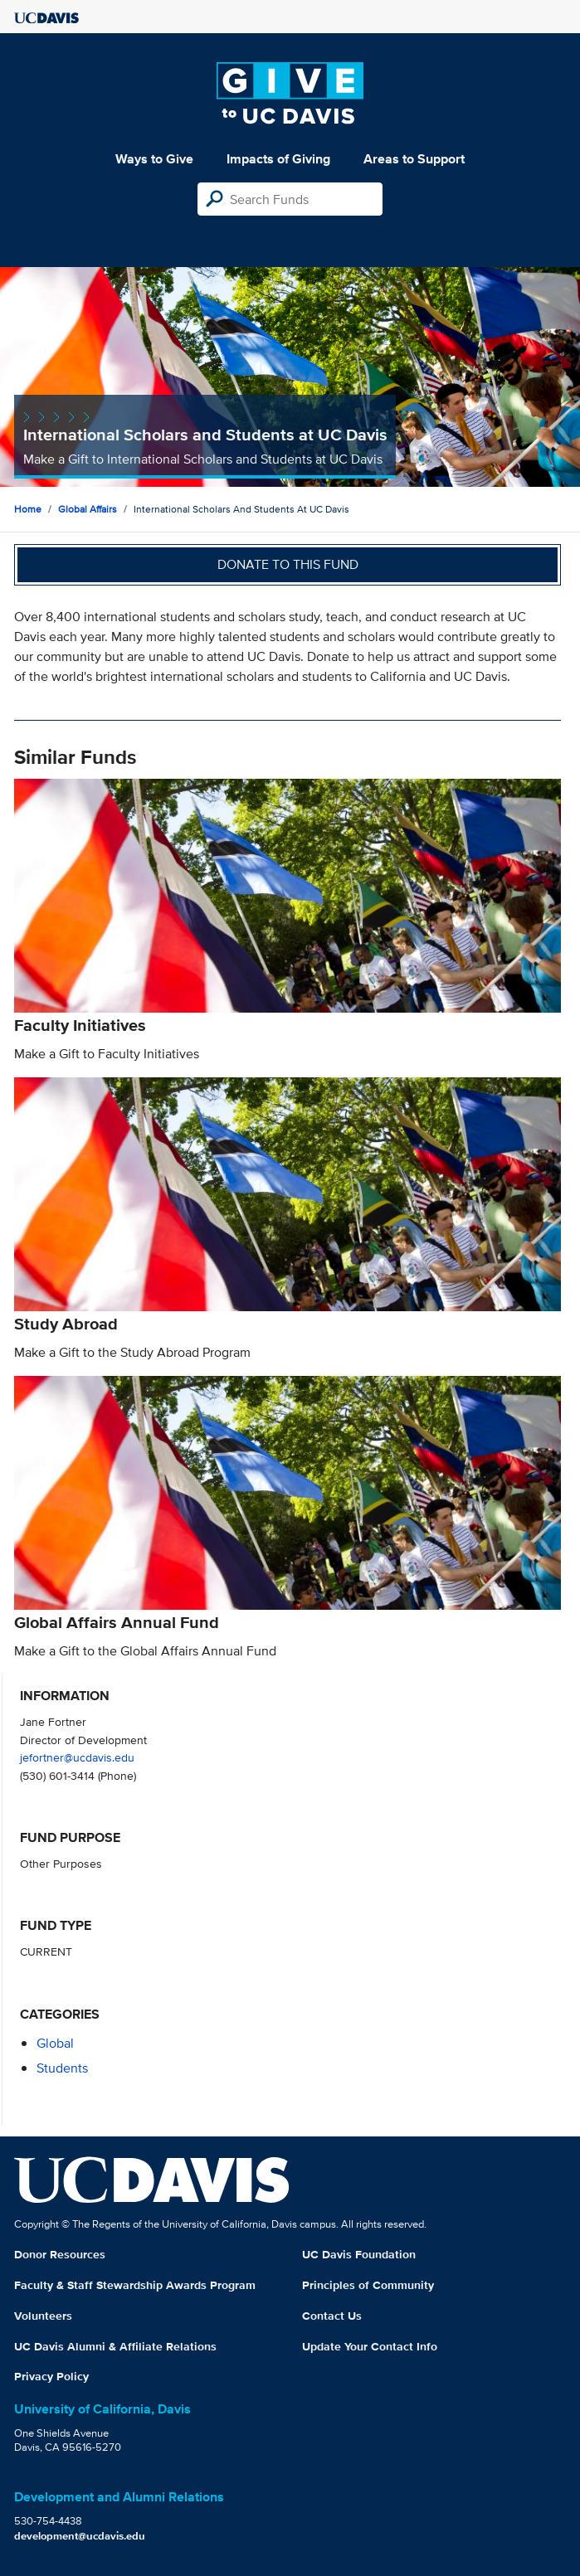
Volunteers (43, 2315)
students (62, 2068)
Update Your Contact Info (369, 2346)
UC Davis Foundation (359, 2254)
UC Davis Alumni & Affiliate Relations (115, 2346)
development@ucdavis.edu (79, 2536)
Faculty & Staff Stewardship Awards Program (135, 2285)
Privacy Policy (51, 2376)
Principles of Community (368, 2285)
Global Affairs (87, 509)
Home (27, 509)
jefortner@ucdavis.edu (77, 1757)
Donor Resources (59, 2254)
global (55, 2043)
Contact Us (332, 2315)
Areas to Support (414, 158)
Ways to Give (154, 158)
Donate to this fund (287, 564)
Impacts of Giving (278, 158)
